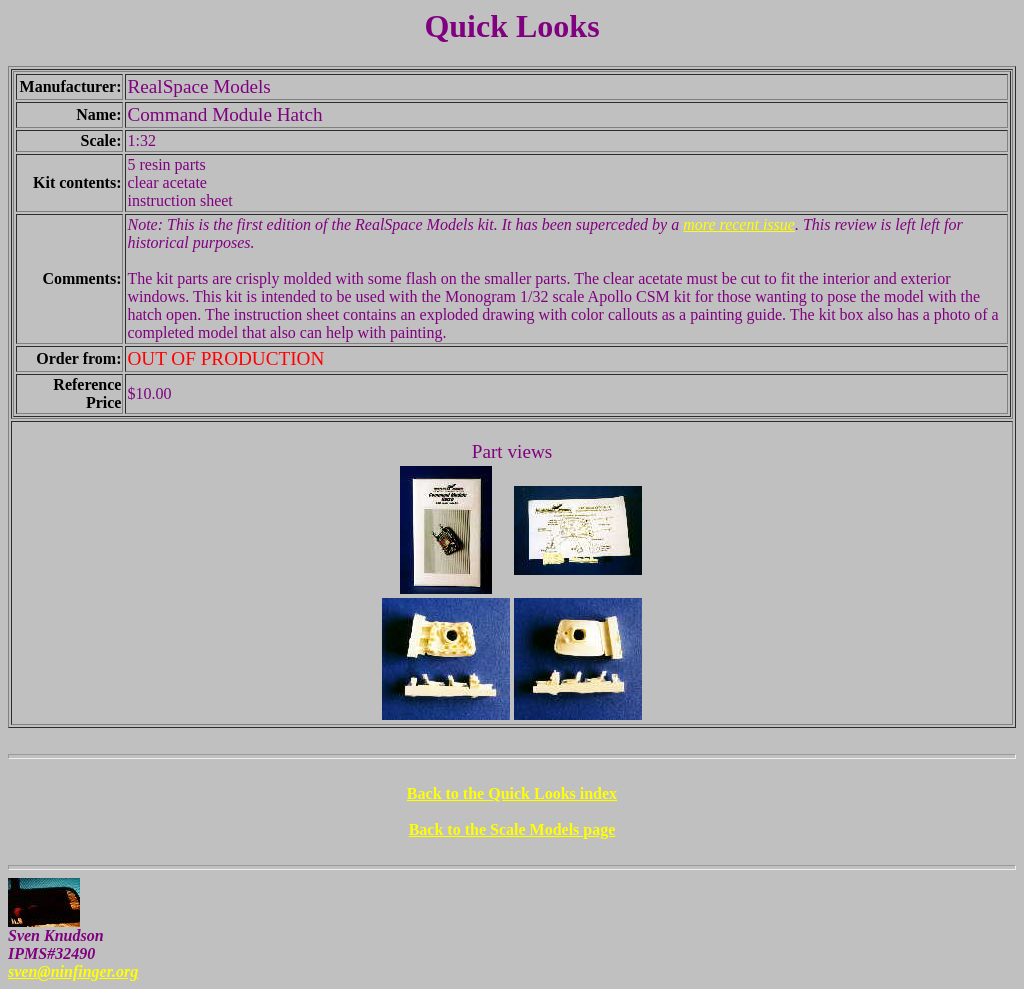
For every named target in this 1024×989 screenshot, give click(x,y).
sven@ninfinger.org (73, 971)
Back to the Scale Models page (512, 829)
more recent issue (739, 224)
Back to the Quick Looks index (512, 793)
